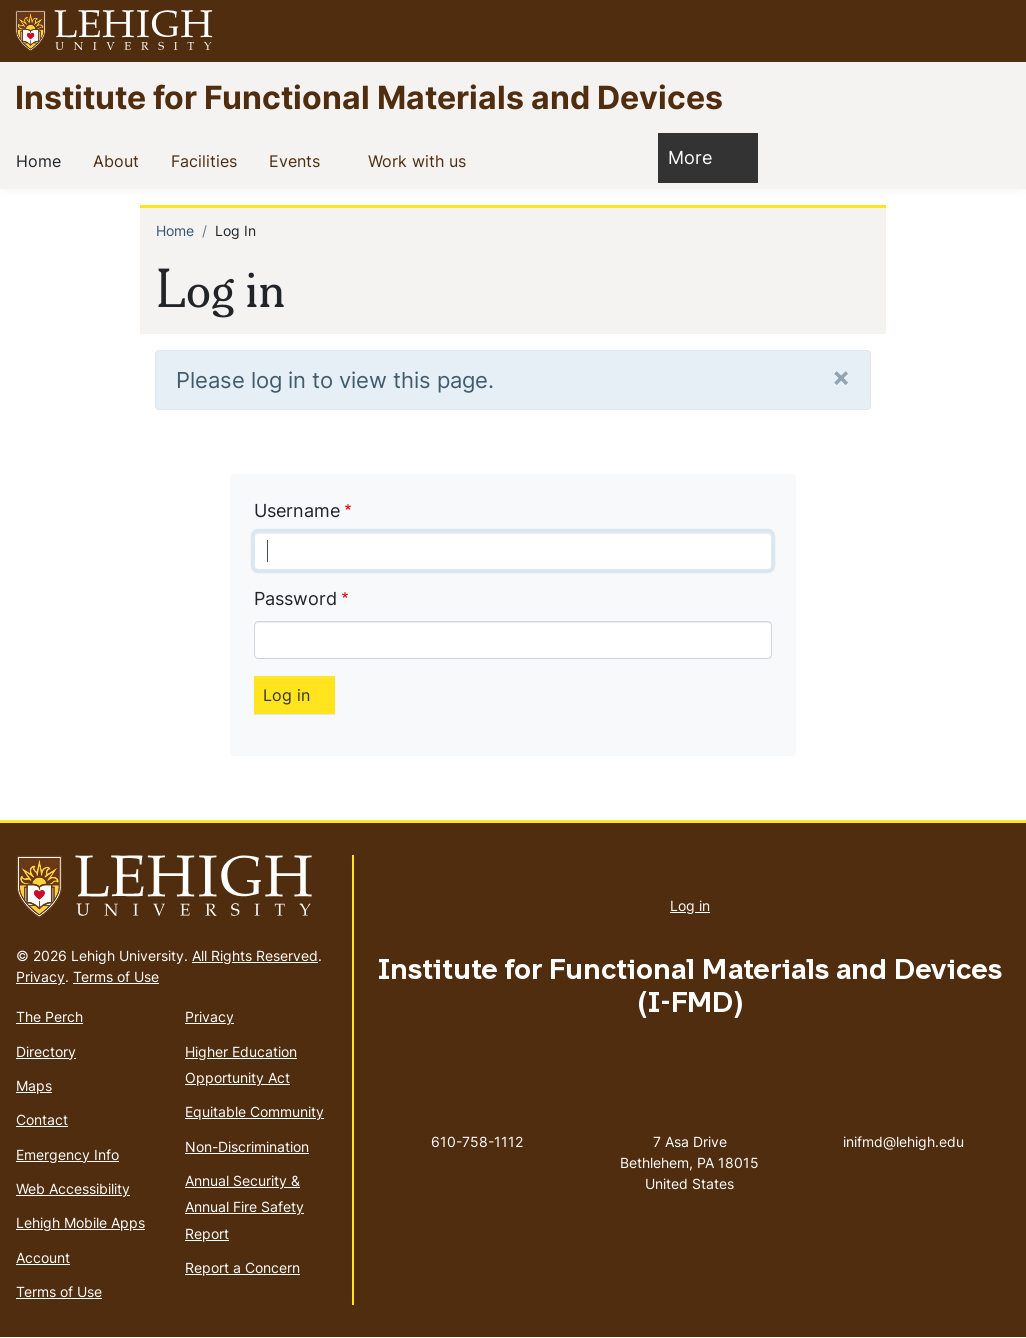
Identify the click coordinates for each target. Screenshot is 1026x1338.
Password (295, 598)
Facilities (208, 160)
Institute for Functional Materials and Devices (369, 96)
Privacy (40, 976)
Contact (42, 1119)
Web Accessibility (73, 1188)
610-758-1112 (477, 1141)
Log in (690, 905)
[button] (992, 31)
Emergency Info (67, 1154)
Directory (46, 1051)
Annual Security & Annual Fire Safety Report (244, 1207)
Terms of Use (116, 976)
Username (297, 510)
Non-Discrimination (247, 1146)
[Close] (841, 376)
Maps (34, 1085)
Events (298, 160)
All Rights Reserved (255, 955)
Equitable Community (254, 1111)
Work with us (421, 160)
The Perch (49, 1016)
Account (43, 1257)
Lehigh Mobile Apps (80, 1222)
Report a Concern (242, 1267)
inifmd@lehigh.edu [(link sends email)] (903, 1121)
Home (42, 160)
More (700, 156)
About (120, 160)
